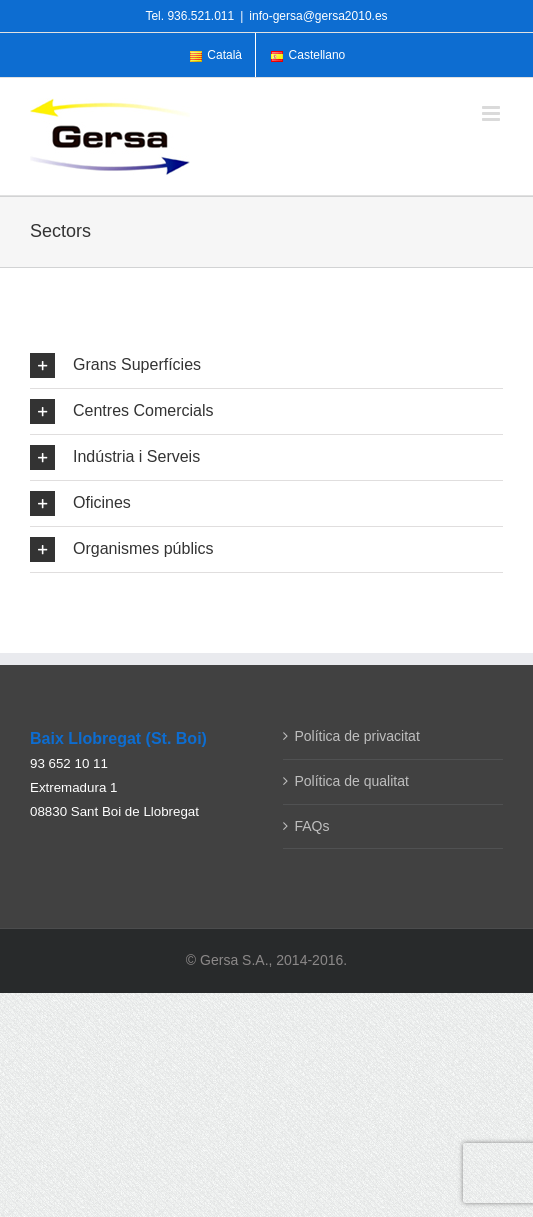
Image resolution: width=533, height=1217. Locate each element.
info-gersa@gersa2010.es (318, 16)
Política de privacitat (357, 736)
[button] (266, 365)
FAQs (312, 826)
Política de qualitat (352, 781)
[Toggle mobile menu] (492, 113)
